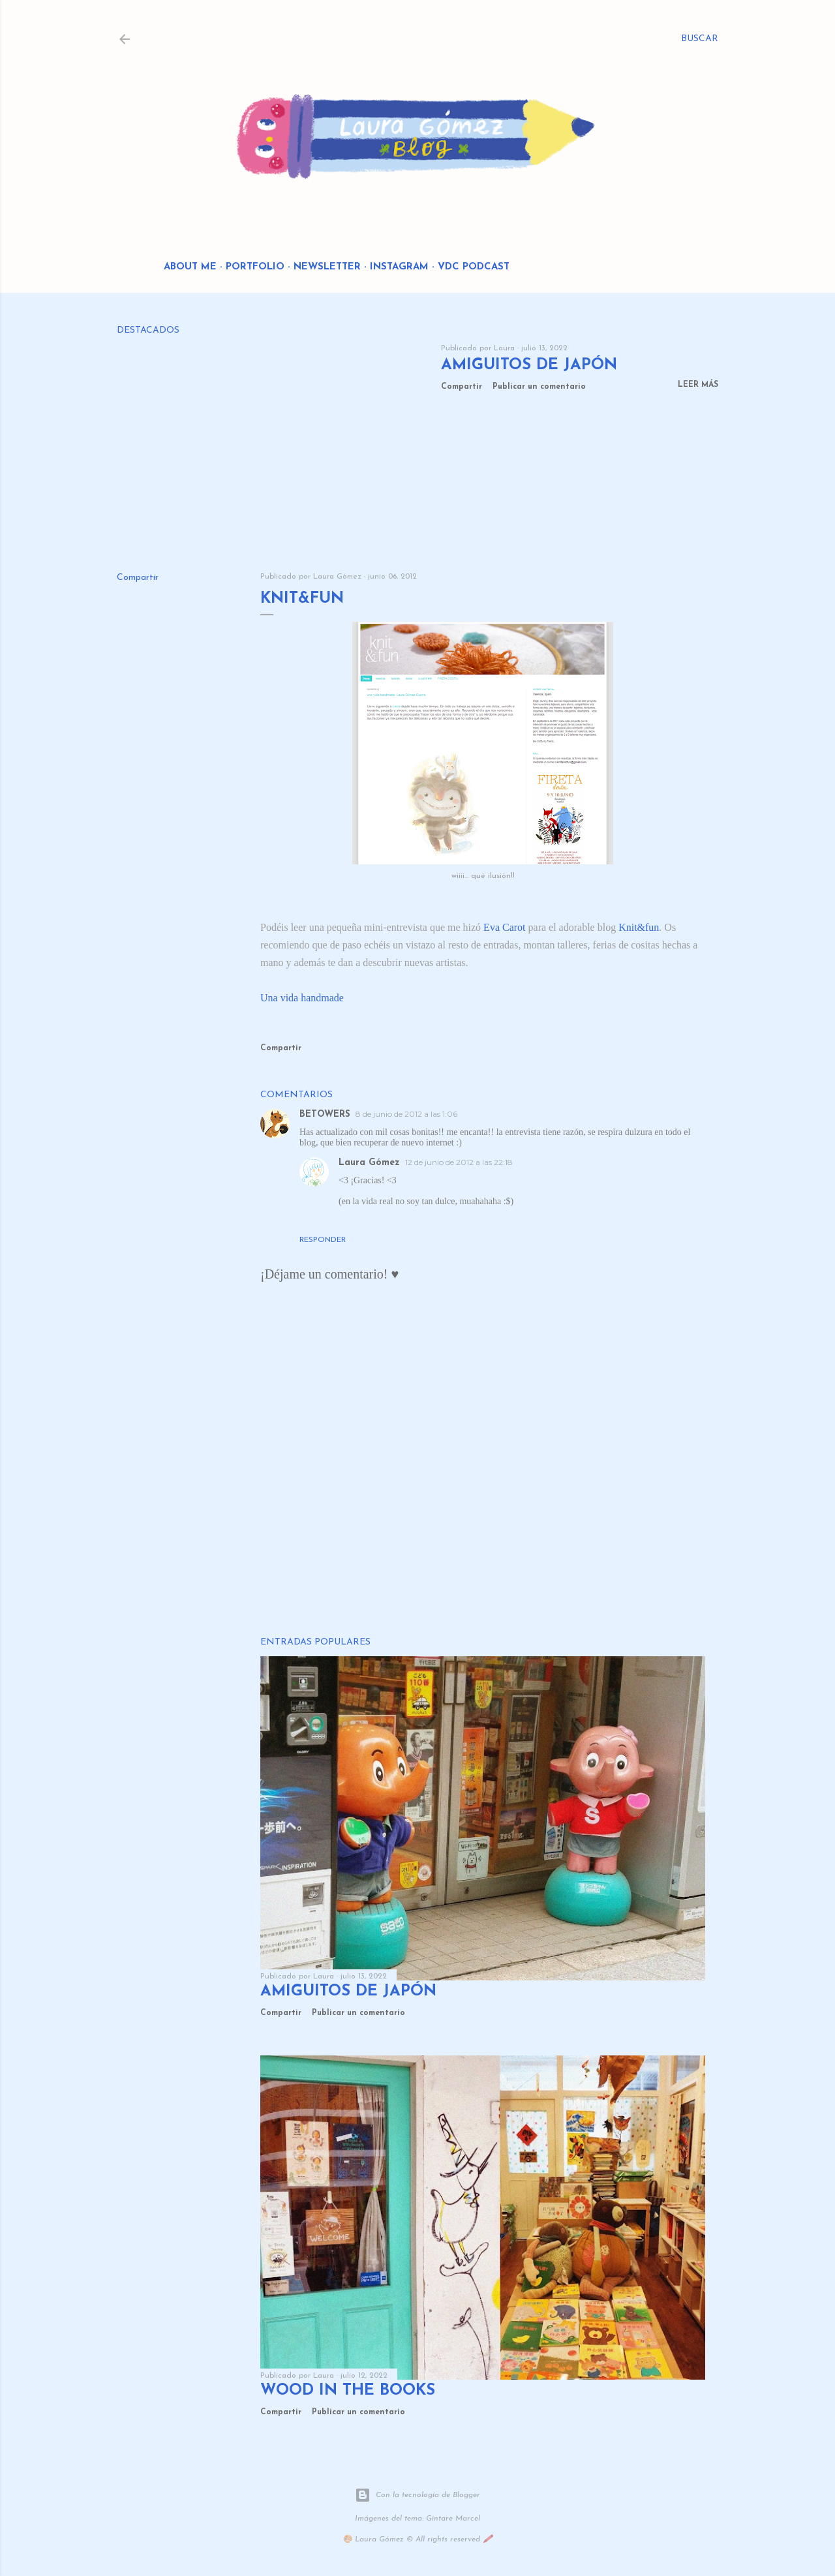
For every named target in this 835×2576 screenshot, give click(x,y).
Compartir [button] (461, 387)
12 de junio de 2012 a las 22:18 (459, 1162)
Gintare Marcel (453, 2519)
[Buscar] (699, 39)
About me (190, 267)
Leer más (698, 385)
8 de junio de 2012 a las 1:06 (406, 1114)
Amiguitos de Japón (529, 365)
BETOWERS (324, 1114)
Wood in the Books (347, 2391)
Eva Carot (504, 927)
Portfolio (255, 267)
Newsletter (327, 267)
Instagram (399, 267)
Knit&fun (638, 927)
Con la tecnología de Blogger (417, 2495)
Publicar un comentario (539, 387)
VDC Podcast (473, 267)
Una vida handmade (302, 997)
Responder (322, 1240)
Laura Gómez (369, 1163)
